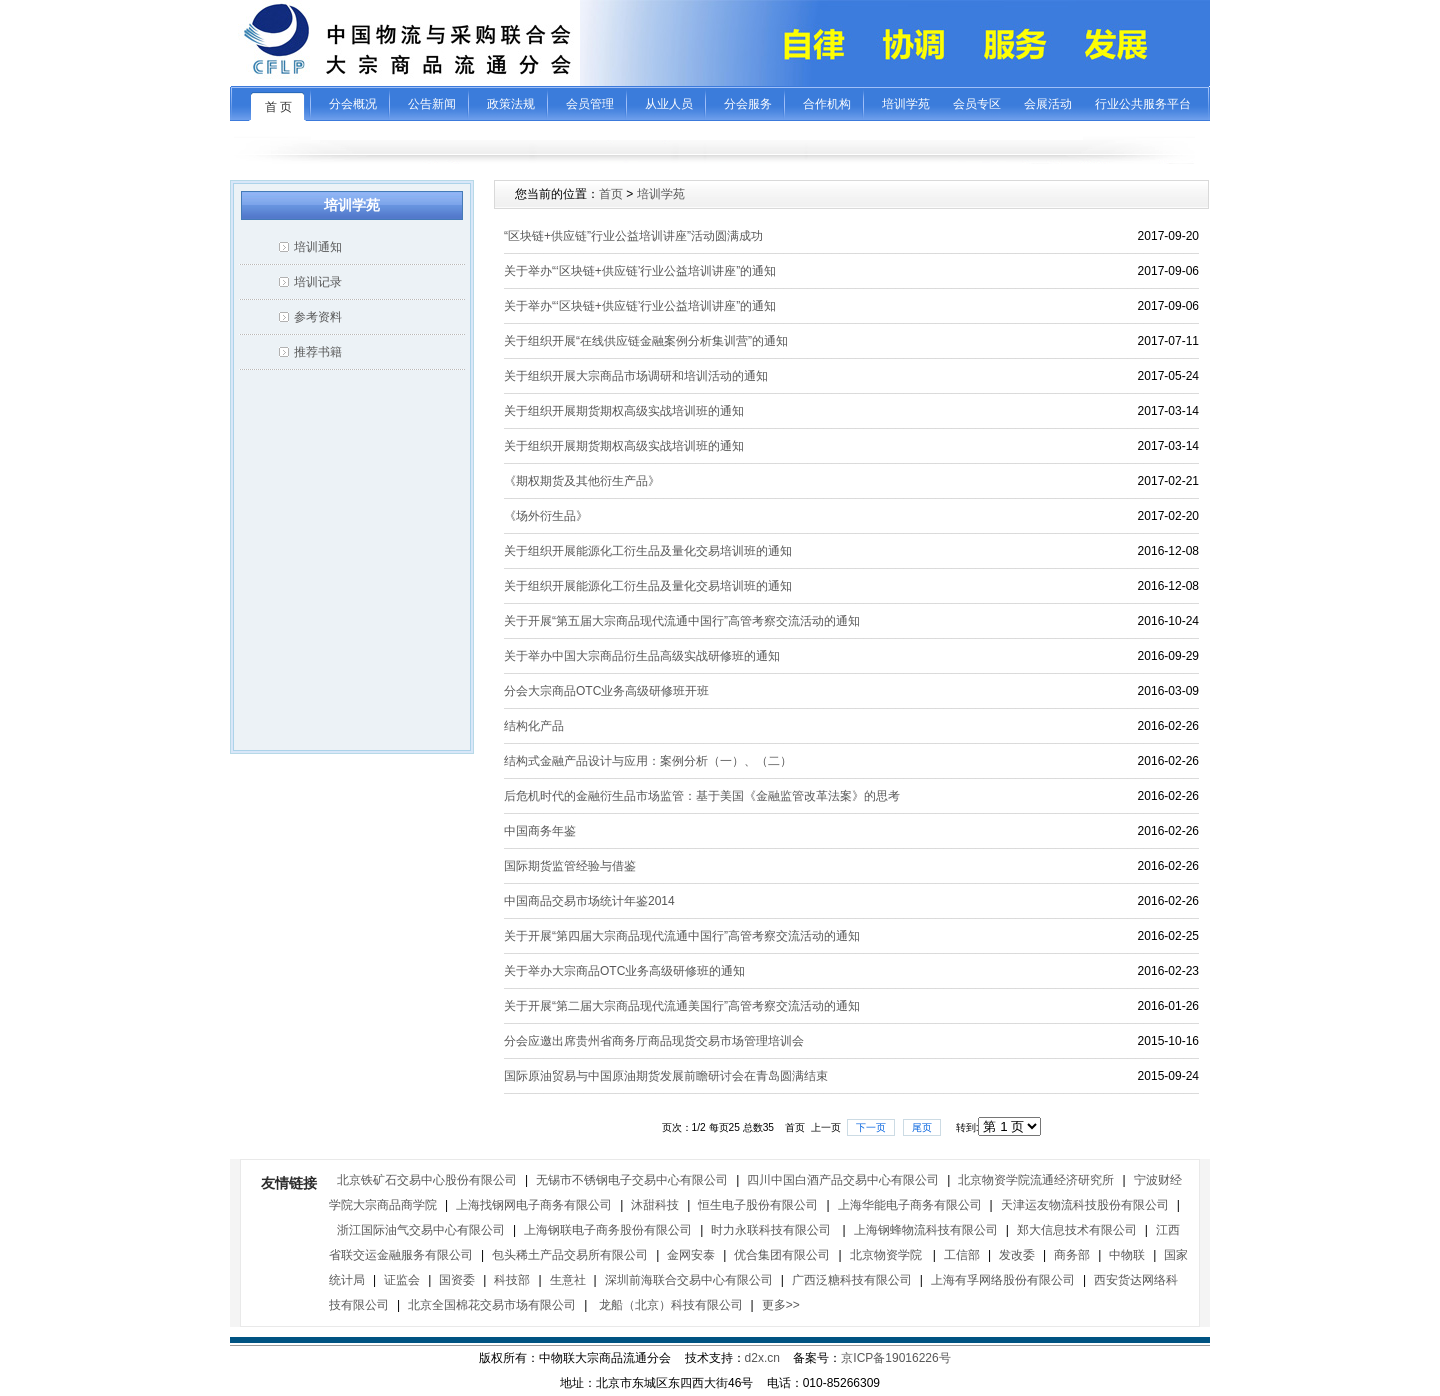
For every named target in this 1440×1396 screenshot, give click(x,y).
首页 (611, 194)
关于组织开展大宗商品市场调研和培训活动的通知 (636, 376)
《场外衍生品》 (546, 516)
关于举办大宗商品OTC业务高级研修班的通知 (624, 971)
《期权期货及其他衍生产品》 (582, 481)
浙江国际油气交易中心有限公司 (421, 1230)
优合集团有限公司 (782, 1255)
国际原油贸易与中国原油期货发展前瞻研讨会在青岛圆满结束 (666, 1076)
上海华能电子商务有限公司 (910, 1205)
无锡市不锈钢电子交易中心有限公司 (632, 1180)
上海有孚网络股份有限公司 (1003, 1280)
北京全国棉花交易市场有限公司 (492, 1305)
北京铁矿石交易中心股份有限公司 (427, 1180)
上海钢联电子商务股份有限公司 (608, 1230)
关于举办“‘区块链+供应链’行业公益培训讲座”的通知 (640, 271)
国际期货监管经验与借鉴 (570, 866)
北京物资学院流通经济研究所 (1036, 1180)
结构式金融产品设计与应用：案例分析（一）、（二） (648, 761)
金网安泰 (691, 1255)
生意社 (568, 1280)
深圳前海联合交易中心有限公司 (689, 1280)
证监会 (402, 1280)
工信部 (962, 1255)
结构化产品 (534, 726)
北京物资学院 (887, 1255)
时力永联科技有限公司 (772, 1230)
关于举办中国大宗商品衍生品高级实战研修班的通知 (642, 656)
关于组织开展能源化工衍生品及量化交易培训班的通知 (648, 551)
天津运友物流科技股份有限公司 (1085, 1205)
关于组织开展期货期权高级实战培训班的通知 (624, 411)
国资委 (457, 1280)
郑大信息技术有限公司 (1077, 1230)
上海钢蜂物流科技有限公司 (926, 1230)
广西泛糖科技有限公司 (852, 1280)
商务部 (1072, 1255)
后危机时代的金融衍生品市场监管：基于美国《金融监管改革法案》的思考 (702, 796)
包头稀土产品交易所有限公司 (570, 1255)
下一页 (871, 1127)
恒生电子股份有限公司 (758, 1205)
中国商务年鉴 (540, 831)
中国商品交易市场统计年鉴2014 (589, 901)
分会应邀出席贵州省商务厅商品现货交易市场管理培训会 (654, 1041)
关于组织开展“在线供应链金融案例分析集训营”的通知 (646, 341)
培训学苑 (661, 194)
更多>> (781, 1305)
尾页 (922, 1127)
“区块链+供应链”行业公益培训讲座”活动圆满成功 (633, 236)
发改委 (1017, 1255)
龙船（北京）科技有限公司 (668, 1305)
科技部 (512, 1280)
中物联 (1127, 1255)
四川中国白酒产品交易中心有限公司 (843, 1180)
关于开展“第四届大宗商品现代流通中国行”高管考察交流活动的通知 (682, 936)
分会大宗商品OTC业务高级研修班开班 (606, 691)
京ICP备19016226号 (895, 1358)
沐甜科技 (655, 1205)
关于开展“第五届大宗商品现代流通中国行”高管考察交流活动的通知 (682, 621)
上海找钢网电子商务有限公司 (534, 1205)
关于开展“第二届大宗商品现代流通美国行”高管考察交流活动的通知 (682, 1006)
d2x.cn (762, 1358)
